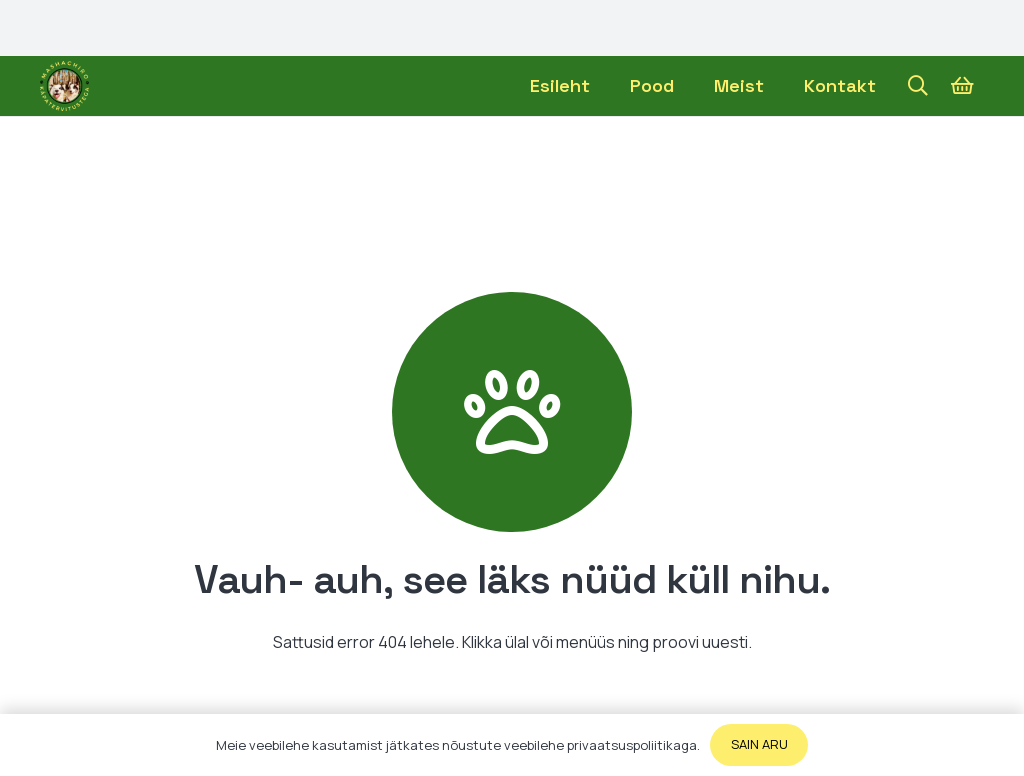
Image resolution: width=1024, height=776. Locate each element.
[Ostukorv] (962, 86)
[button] (918, 86)
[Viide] (64, 86)
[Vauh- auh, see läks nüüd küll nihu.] (512, 412)
